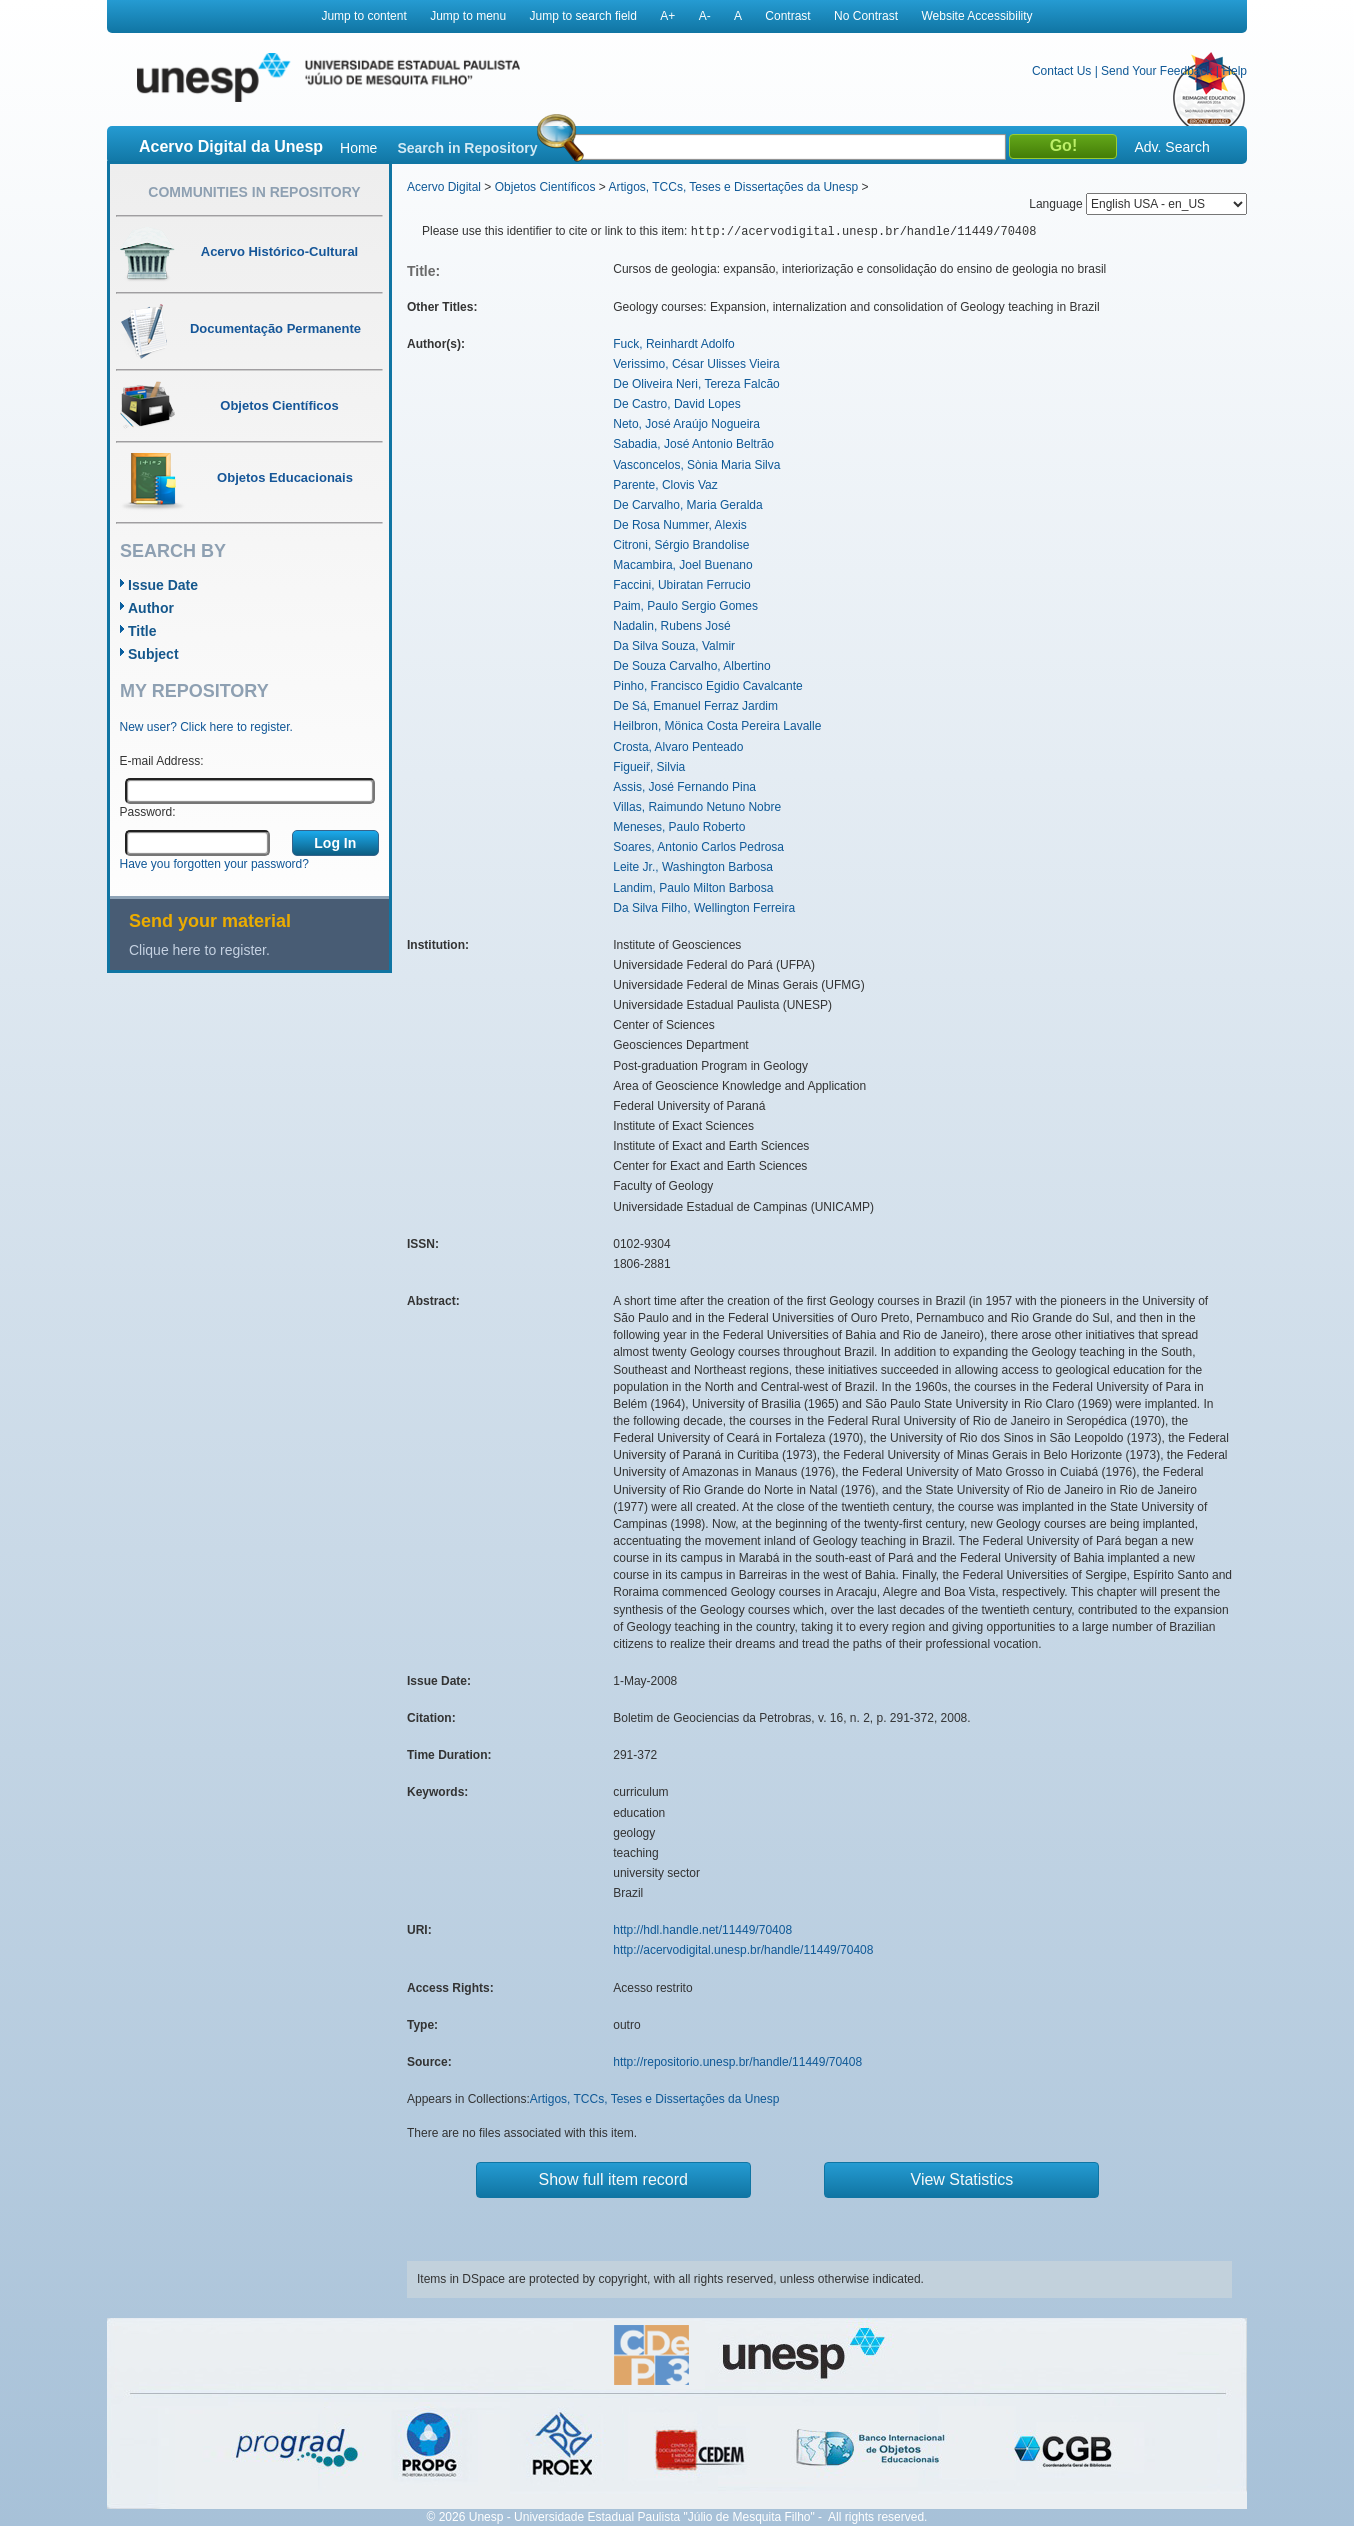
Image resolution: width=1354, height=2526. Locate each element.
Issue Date (163, 585)
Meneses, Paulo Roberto (679, 827)
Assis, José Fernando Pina (684, 787)
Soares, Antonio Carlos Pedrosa (698, 847)
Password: (148, 812)
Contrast (787, 16)
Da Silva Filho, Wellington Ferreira (704, 908)
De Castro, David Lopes (676, 404)
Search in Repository (467, 148)
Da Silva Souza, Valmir (674, 646)
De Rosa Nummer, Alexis (679, 525)
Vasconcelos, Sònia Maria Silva (696, 465)
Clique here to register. (199, 950)
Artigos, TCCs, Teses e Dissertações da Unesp (733, 187)
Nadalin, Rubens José (671, 626)
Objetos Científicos (545, 187)
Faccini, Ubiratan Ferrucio (681, 585)
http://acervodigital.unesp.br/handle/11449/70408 (743, 1950)
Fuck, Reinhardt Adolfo (673, 344)
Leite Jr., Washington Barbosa (693, 867)
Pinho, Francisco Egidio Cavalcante (707, 686)
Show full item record (613, 2179)
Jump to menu (468, 16)
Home (358, 148)
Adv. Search (1171, 147)
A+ (667, 16)
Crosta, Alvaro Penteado (678, 747)
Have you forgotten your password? (214, 864)
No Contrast (866, 16)
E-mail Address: (162, 761)
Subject (153, 654)
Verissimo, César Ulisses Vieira (696, 364)
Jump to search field (583, 16)
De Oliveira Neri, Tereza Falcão (696, 384)
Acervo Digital (444, 187)
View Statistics (962, 2179)
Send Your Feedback (1156, 71)
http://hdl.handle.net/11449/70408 (702, 1930)
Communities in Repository (254, 192)
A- (705, 16)
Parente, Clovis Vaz (665, 485)
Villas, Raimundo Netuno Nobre (697, 807)
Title (142, 631)
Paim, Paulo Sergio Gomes (685, 606)
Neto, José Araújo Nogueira (686, 424)
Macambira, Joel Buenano (682, 565)
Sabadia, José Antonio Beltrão (693, 444)
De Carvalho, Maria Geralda (687, 505)
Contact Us (1061, 71)
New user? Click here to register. (206, 727)
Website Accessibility (976, 16)
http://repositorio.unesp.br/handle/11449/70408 (737, 2062)
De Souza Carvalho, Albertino (691, 666)
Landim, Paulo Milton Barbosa (693, 888)
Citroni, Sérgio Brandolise (681, 545)
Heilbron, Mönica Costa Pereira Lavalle (717, 726)
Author (151, 608)
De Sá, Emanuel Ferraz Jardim (695, 706)
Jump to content (363, 16)
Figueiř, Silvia (649, 767)
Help (1234, 71)
